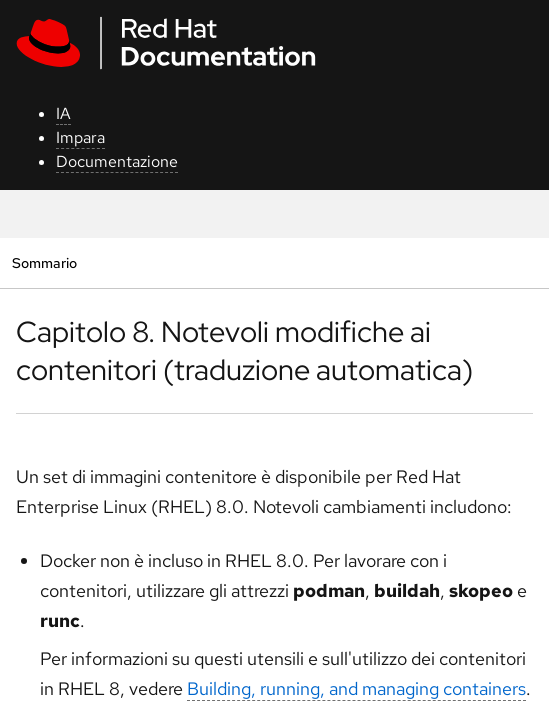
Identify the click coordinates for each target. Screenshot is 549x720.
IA (63, 113)
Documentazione (117, 161)
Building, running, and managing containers (356, 688)
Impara (80, 137)
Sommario (44, 262)
